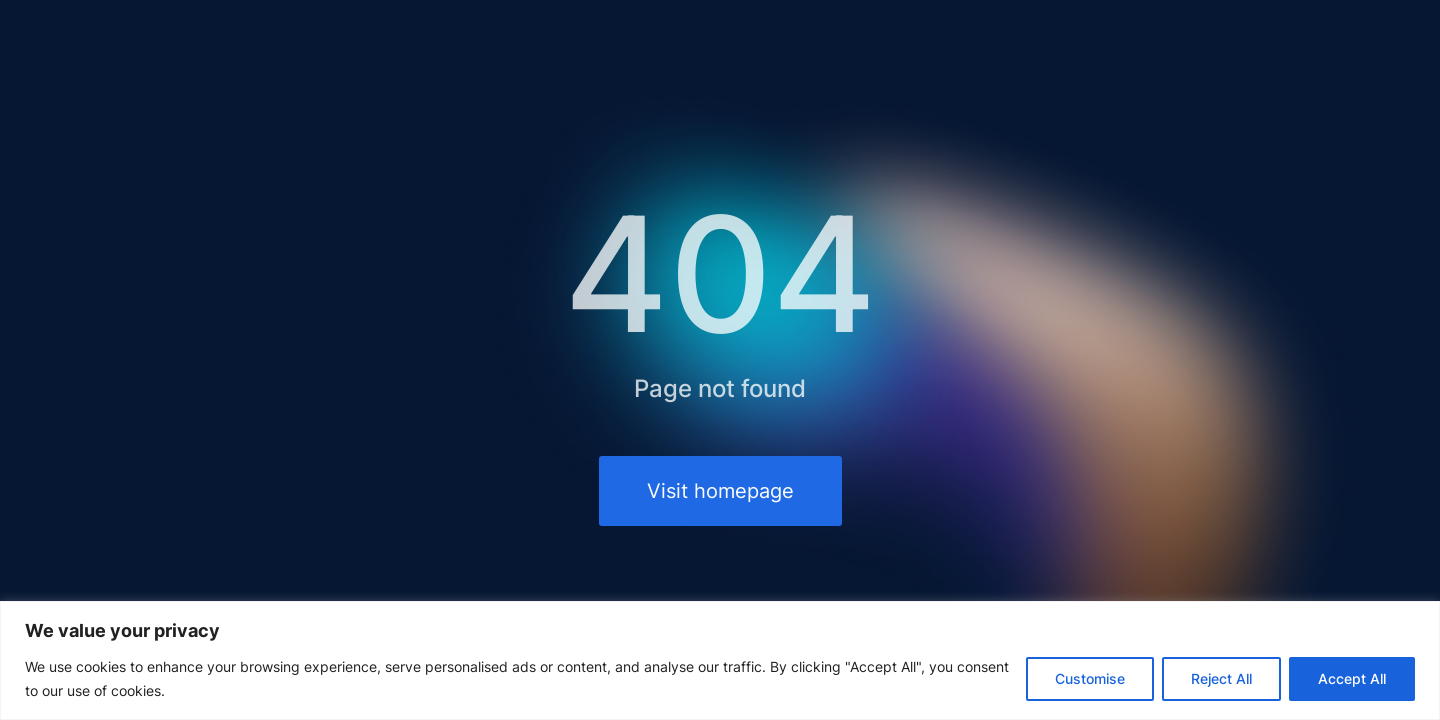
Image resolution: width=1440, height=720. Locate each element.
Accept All (1352, 678)
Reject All (1221, 678)
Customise (1090, 678)
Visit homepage (720, 491)
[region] (720, 660)
